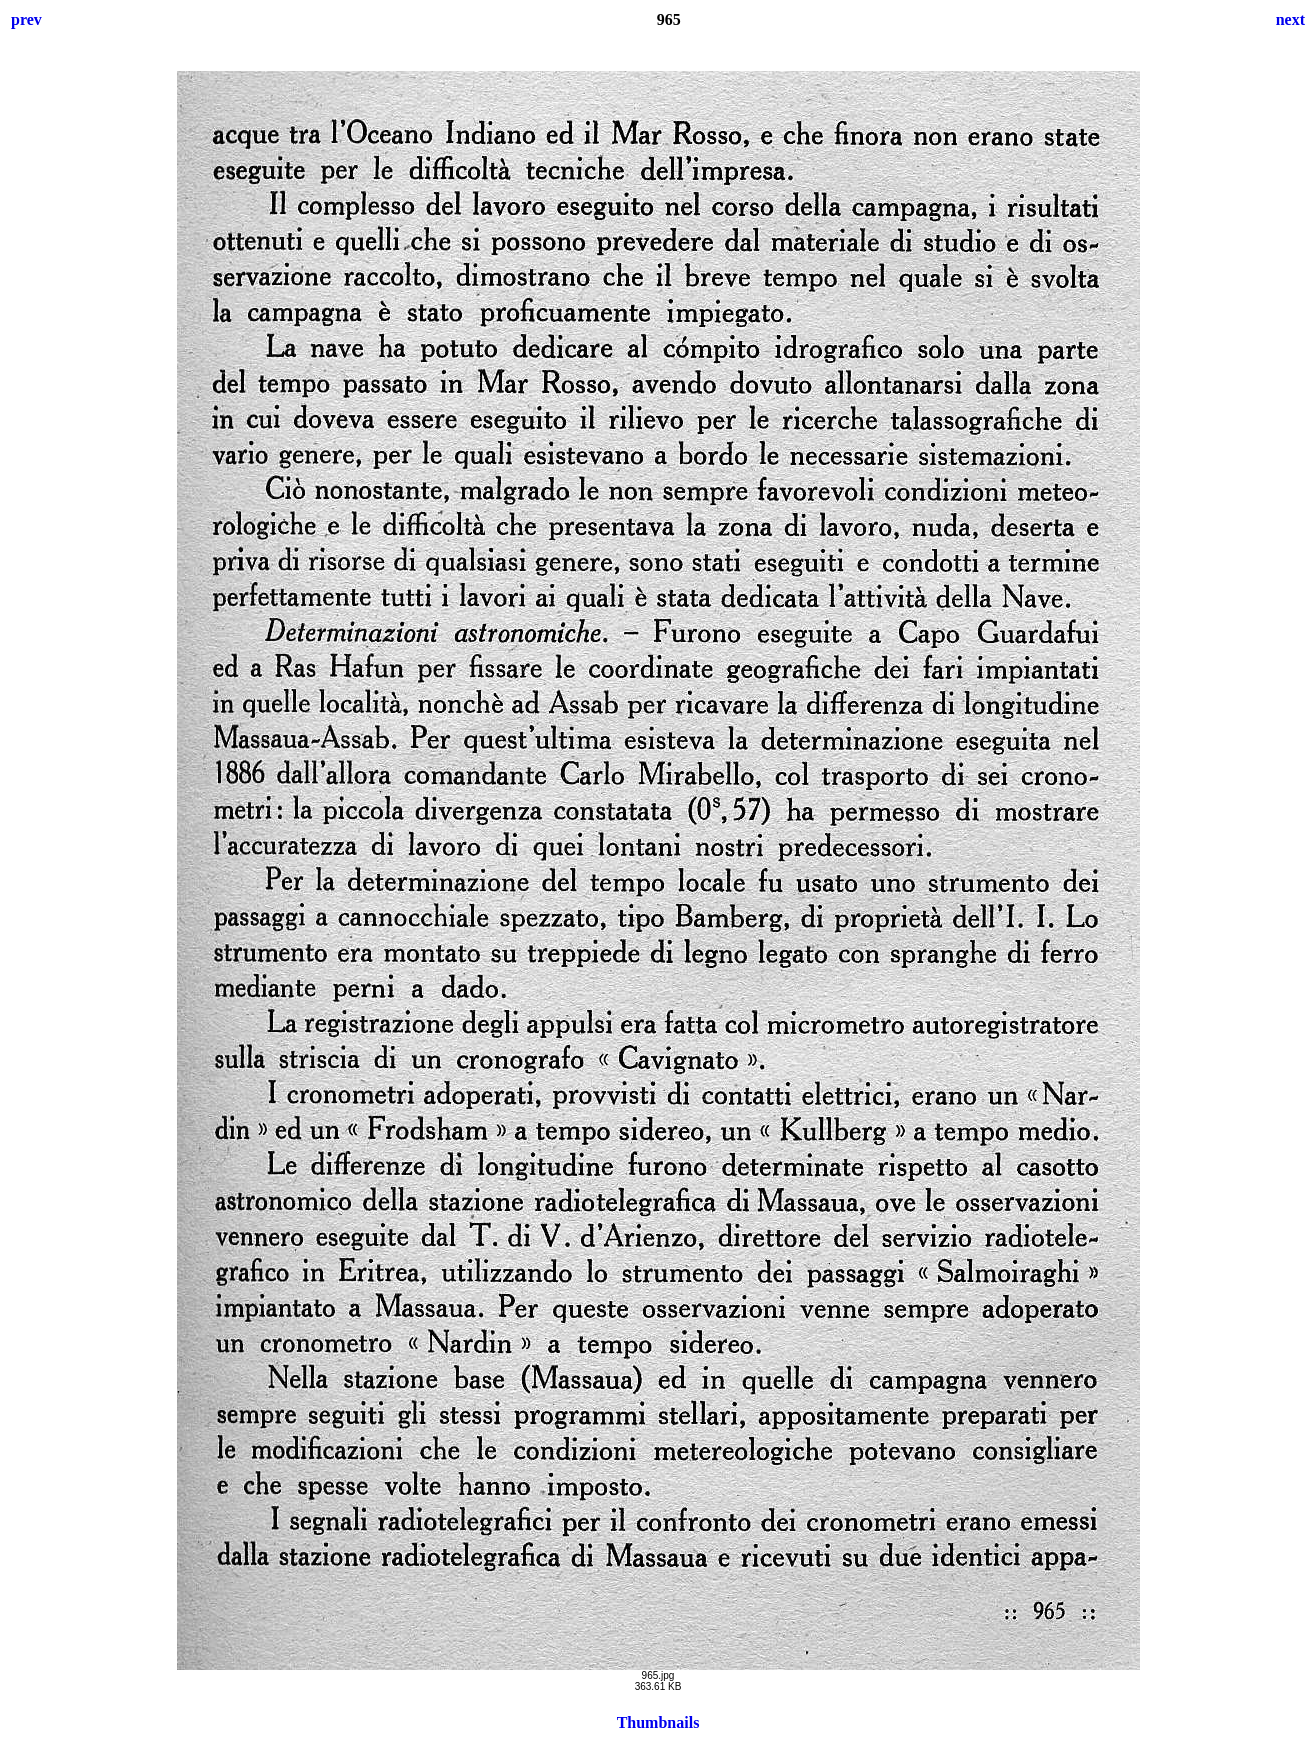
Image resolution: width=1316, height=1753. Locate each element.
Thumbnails (658, 1722)
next (1290, 19)
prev (26, 19)
